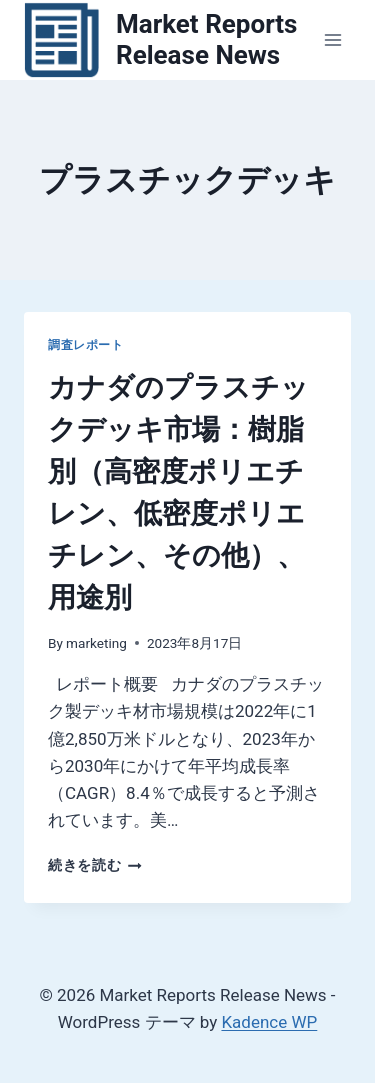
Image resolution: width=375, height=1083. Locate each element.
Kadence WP (269, 1022)
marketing (96, 643)
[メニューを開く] (332, 39)
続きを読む (95, 865)
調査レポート (86, 345)
